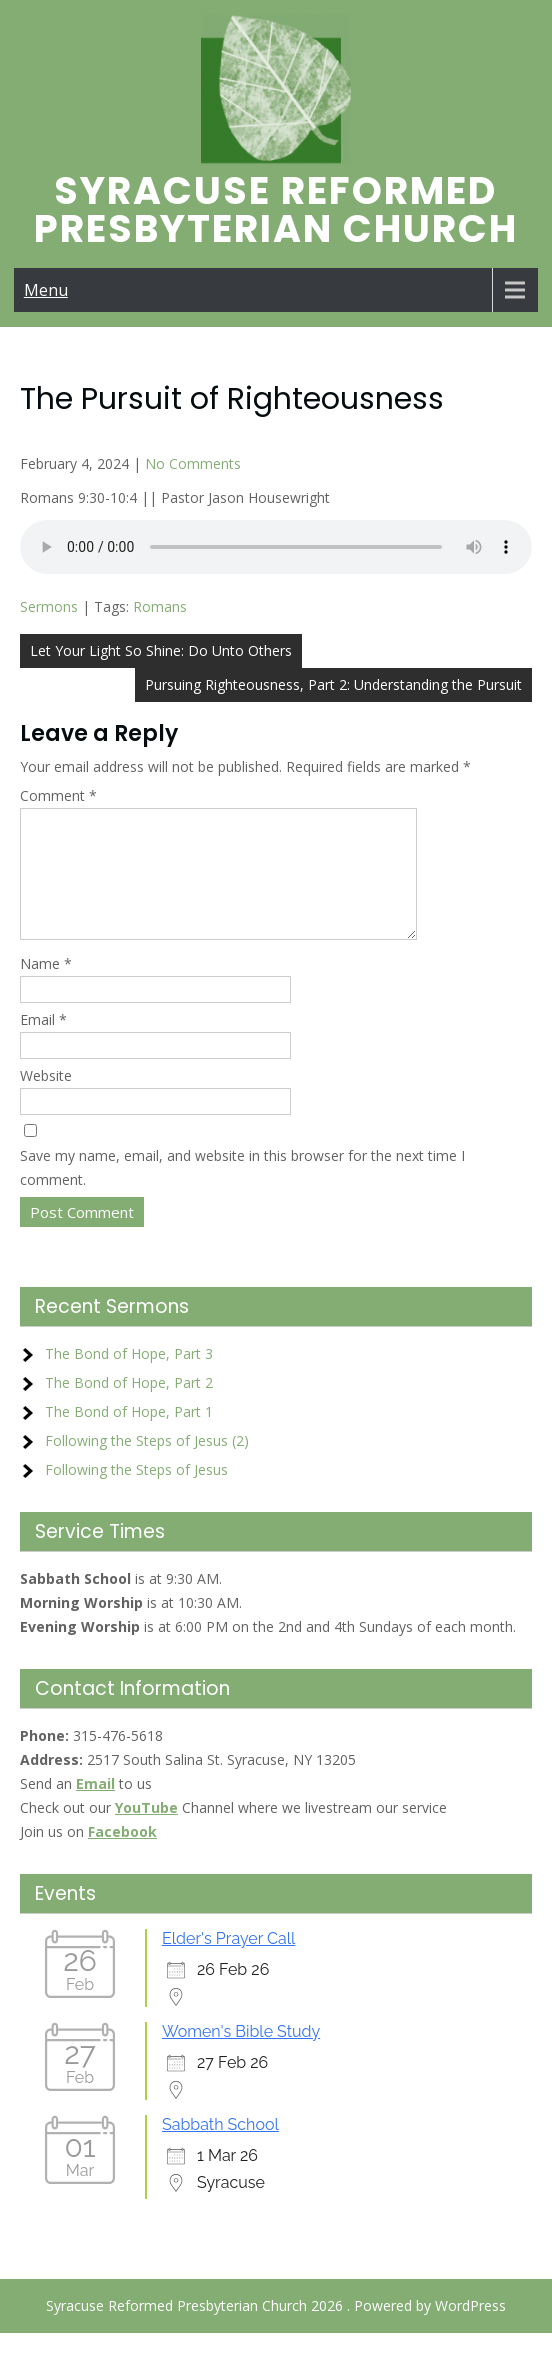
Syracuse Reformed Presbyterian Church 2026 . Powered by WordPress (276, 2329)
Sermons (49, 606)
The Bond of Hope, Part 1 (129, 1435)
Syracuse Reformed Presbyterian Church (276, 209)
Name (46, 987)
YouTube (146, 1831)
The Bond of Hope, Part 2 (129, 1406)
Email (43, 1043)
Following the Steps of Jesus (136, 1493)
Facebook (122, 1855)
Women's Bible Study (241, 2055)
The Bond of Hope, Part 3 (129, 1377)
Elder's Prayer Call (228, 1962)
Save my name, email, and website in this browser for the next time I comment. (242, 1191)
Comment (58, 795)
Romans (160, 606)
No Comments (193, 463)
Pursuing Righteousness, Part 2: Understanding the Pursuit (333, 684)
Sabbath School (220, 2148)
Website (46, 1099)
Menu (46, 290)
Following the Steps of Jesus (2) (147, 1464)
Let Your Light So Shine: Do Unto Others (161, 650)
